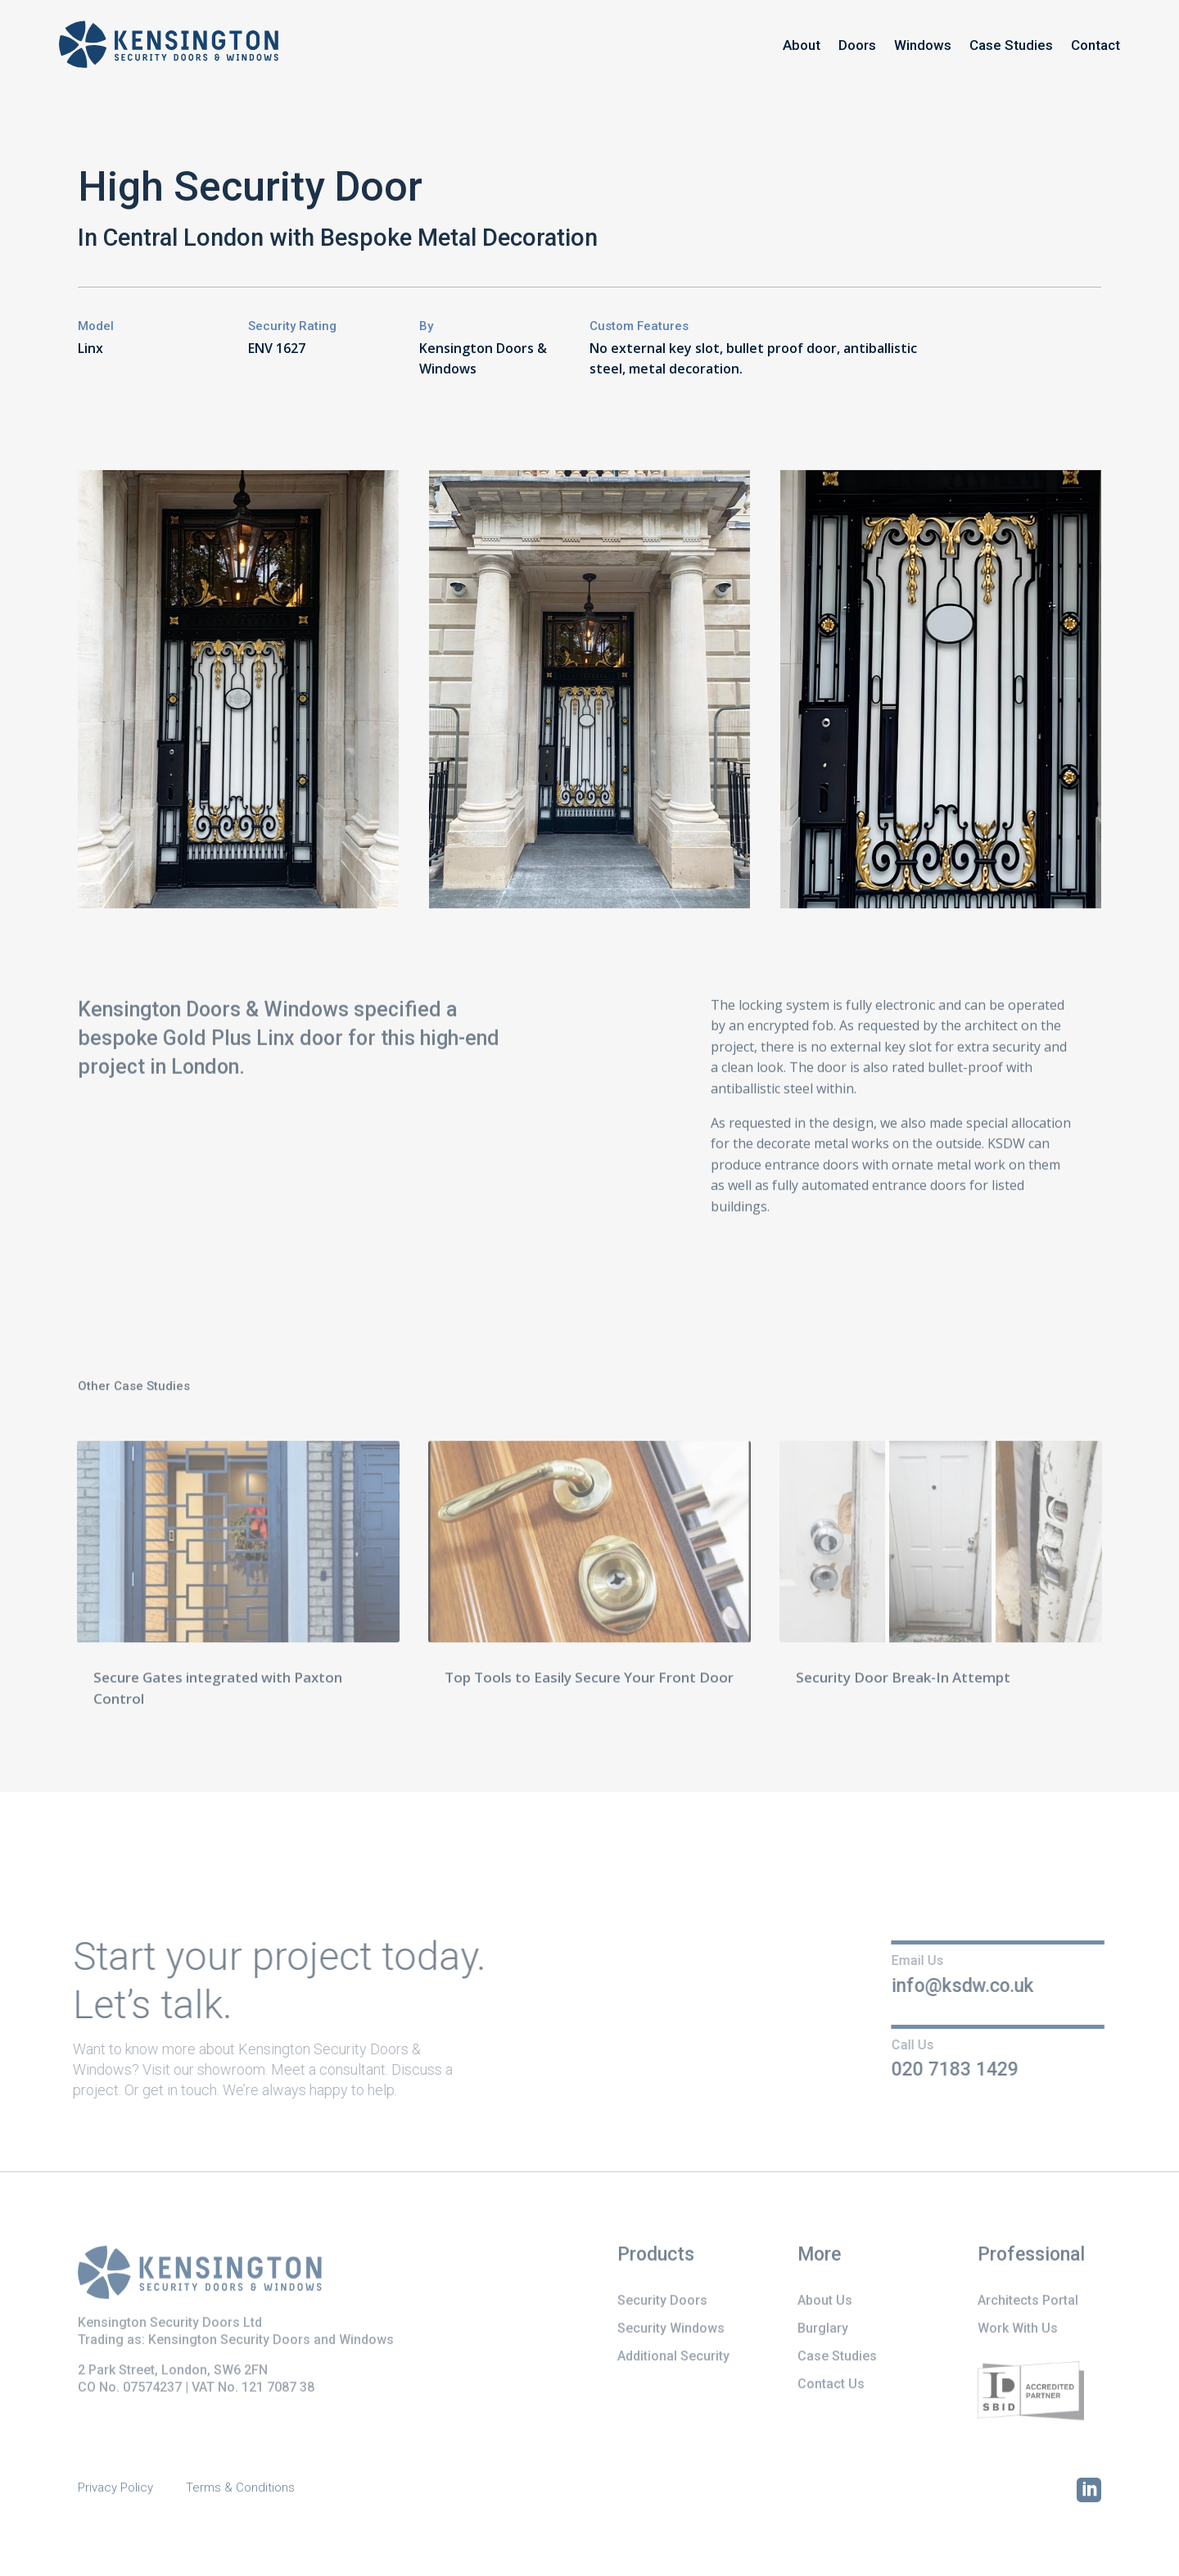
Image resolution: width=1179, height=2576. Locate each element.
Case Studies (1011, 45)
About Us (824, 2302)
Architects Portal (1028, 2302)
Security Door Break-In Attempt (903, 1681)
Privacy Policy (115, 2487)
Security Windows (671, 2330)
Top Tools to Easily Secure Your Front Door (589, 1681)
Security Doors (662, 2302)
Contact (1095, 45)
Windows (922, 45)
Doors (857, 45)
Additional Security (673, 2357)
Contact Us (831, 2385)
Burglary (822, 2330)
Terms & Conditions (240, 2487)
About (801, 45)
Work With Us (1018, 2330)
